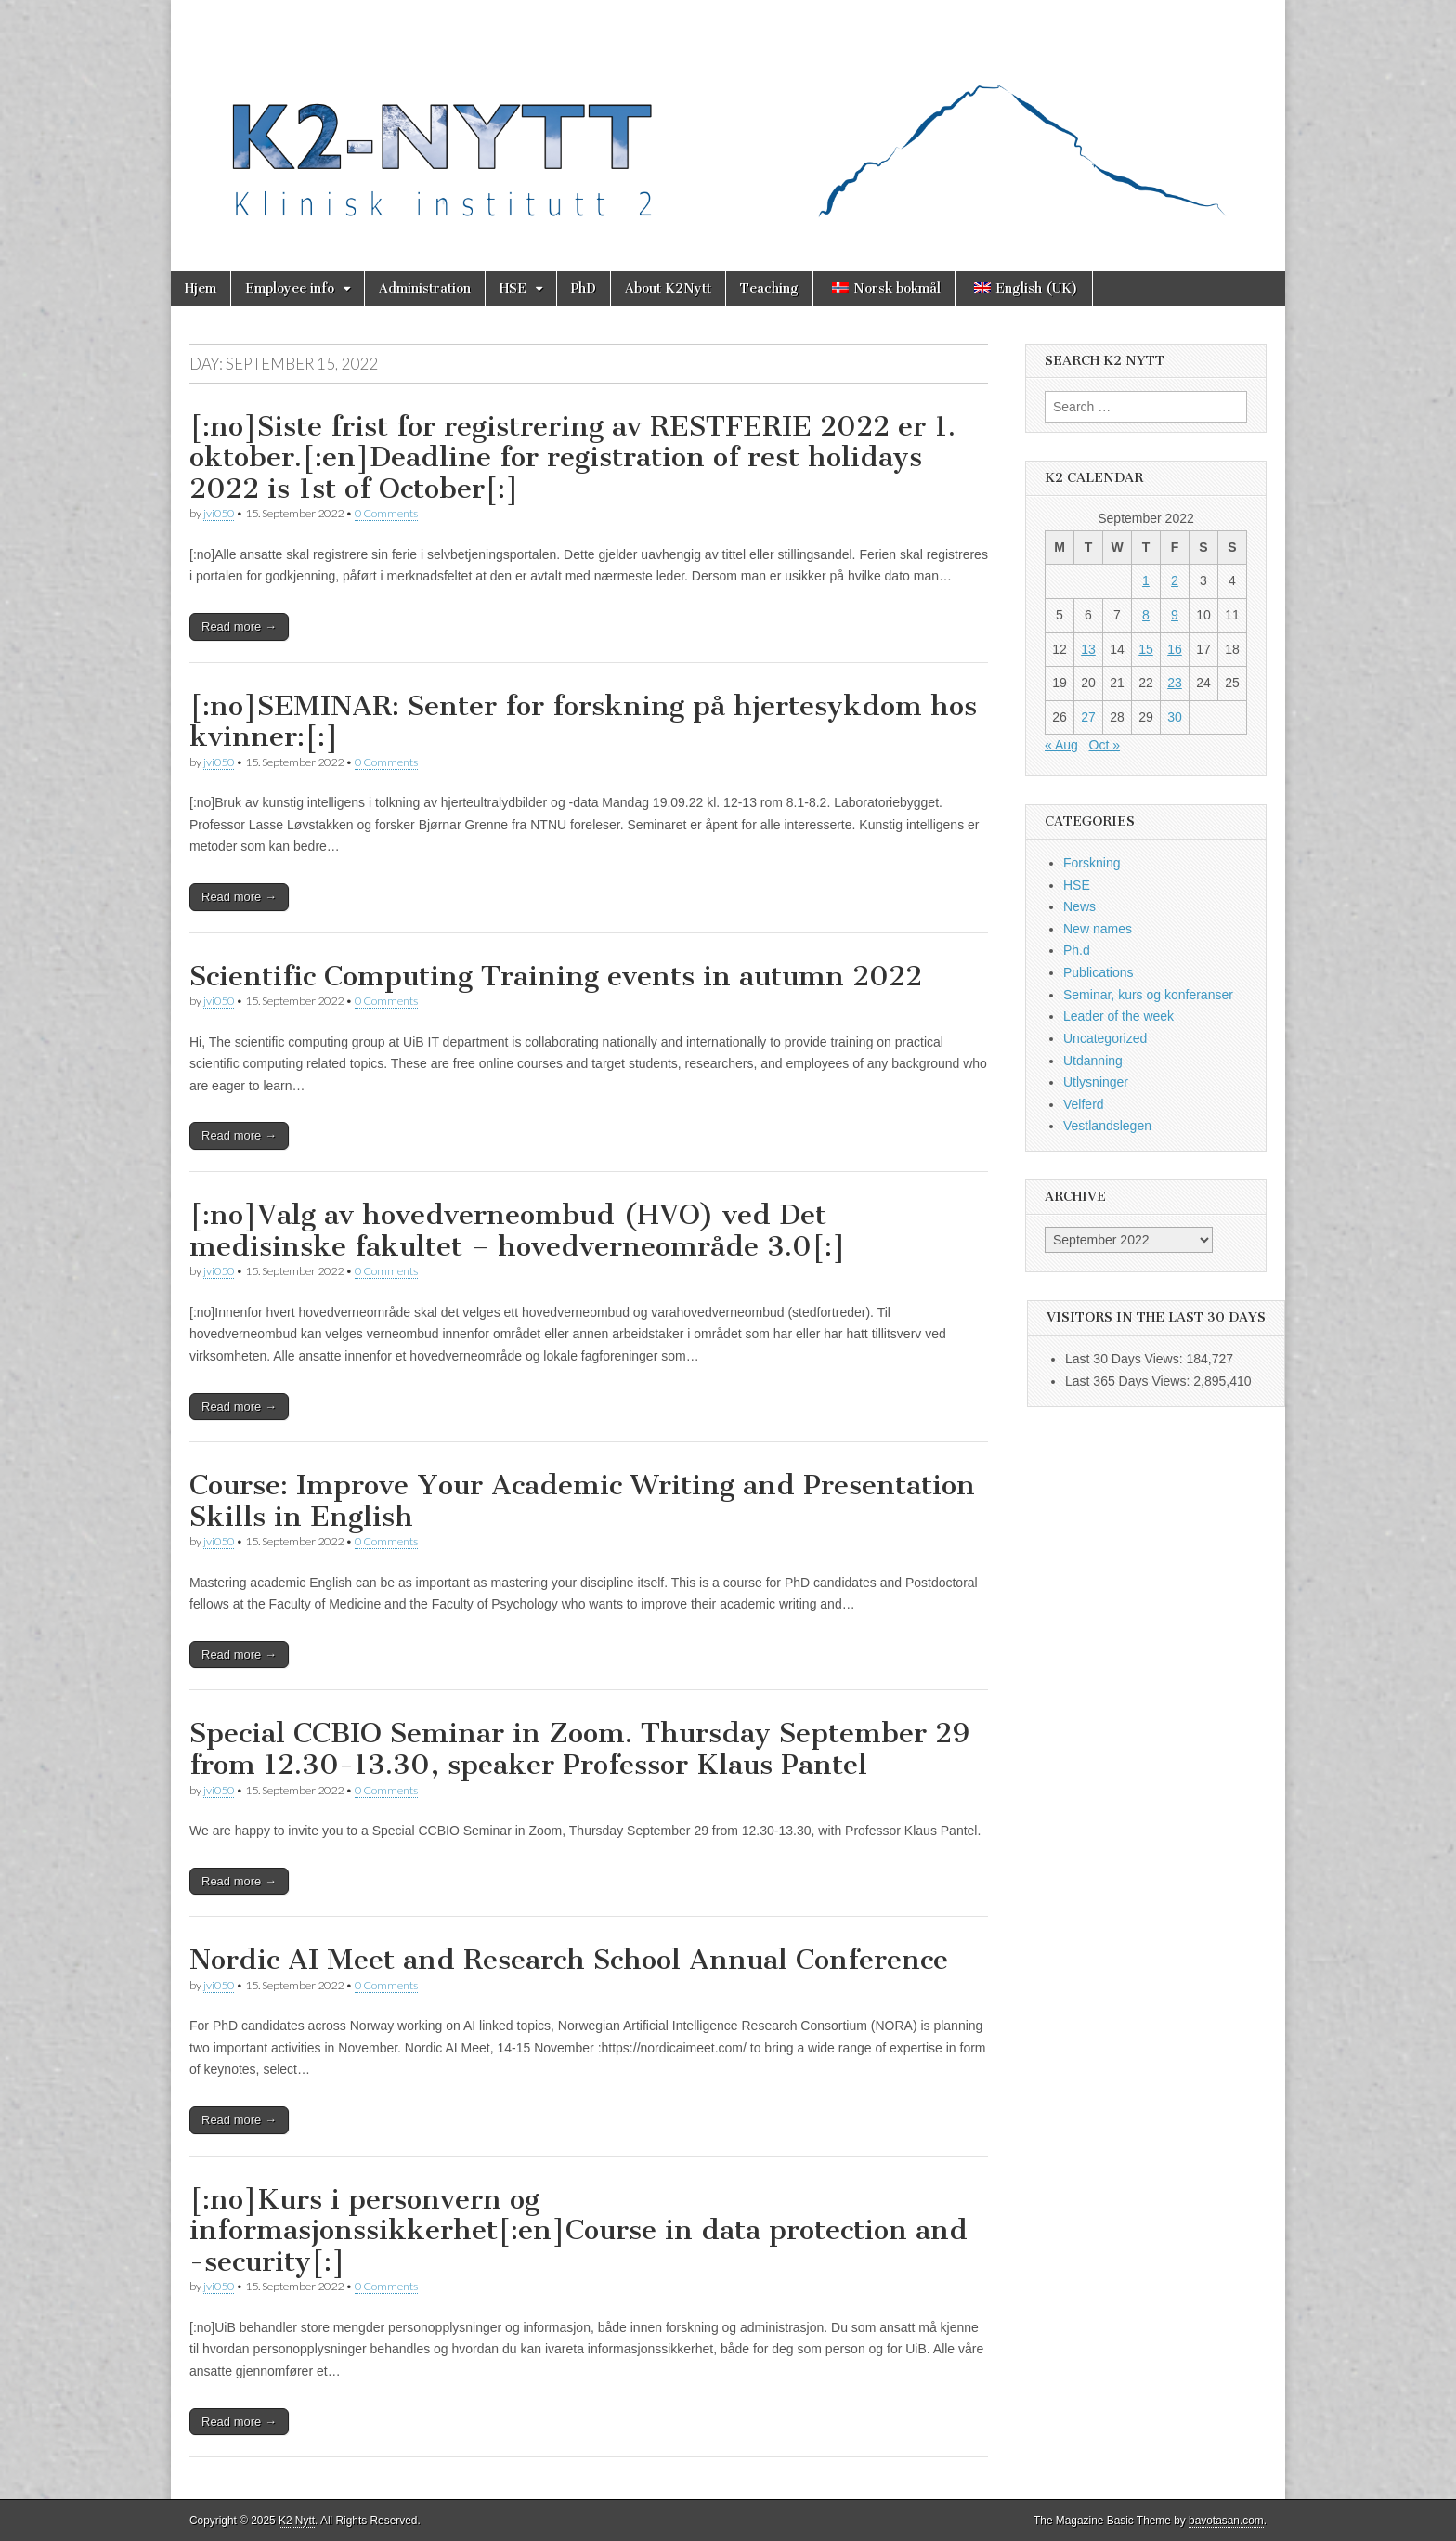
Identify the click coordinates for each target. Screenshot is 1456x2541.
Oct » (1104, 744)
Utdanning (1093, 1060)
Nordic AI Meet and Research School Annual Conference (568, 1959)
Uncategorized (1105, 1038)
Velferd (1083, 1104)
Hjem (200, 288)
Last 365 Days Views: (1129, 1381)
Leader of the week (1118, 1016)
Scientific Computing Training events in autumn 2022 (555, 976)
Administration (425, 288)
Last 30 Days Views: (1125, 1358)
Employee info (289, 288)
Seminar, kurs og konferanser (1148, 994)
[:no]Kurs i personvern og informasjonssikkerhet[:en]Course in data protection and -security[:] (578, 2230)
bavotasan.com (1226, 2520)
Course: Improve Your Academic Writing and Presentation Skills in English (582, 1500)
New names (1097, 928)
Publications (1098, 972)
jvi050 (218, 513)
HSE (513, 288)
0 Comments (386, 513)
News (1079, 906)
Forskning (1091, 862)
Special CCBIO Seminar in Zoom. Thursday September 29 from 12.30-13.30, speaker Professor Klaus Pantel (579, 1748)
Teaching (769, 288)
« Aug (1061, 744)
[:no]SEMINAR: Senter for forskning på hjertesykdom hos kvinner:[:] (583, 721)
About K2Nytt (668, 288)
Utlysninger (1095, 1082)
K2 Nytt (297, 2520)
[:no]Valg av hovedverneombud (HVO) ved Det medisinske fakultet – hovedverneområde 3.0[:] (517, 1230)
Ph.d (1076, 950)
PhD (583, 288)
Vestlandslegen (1107, 1125)
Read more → (239, 626)
